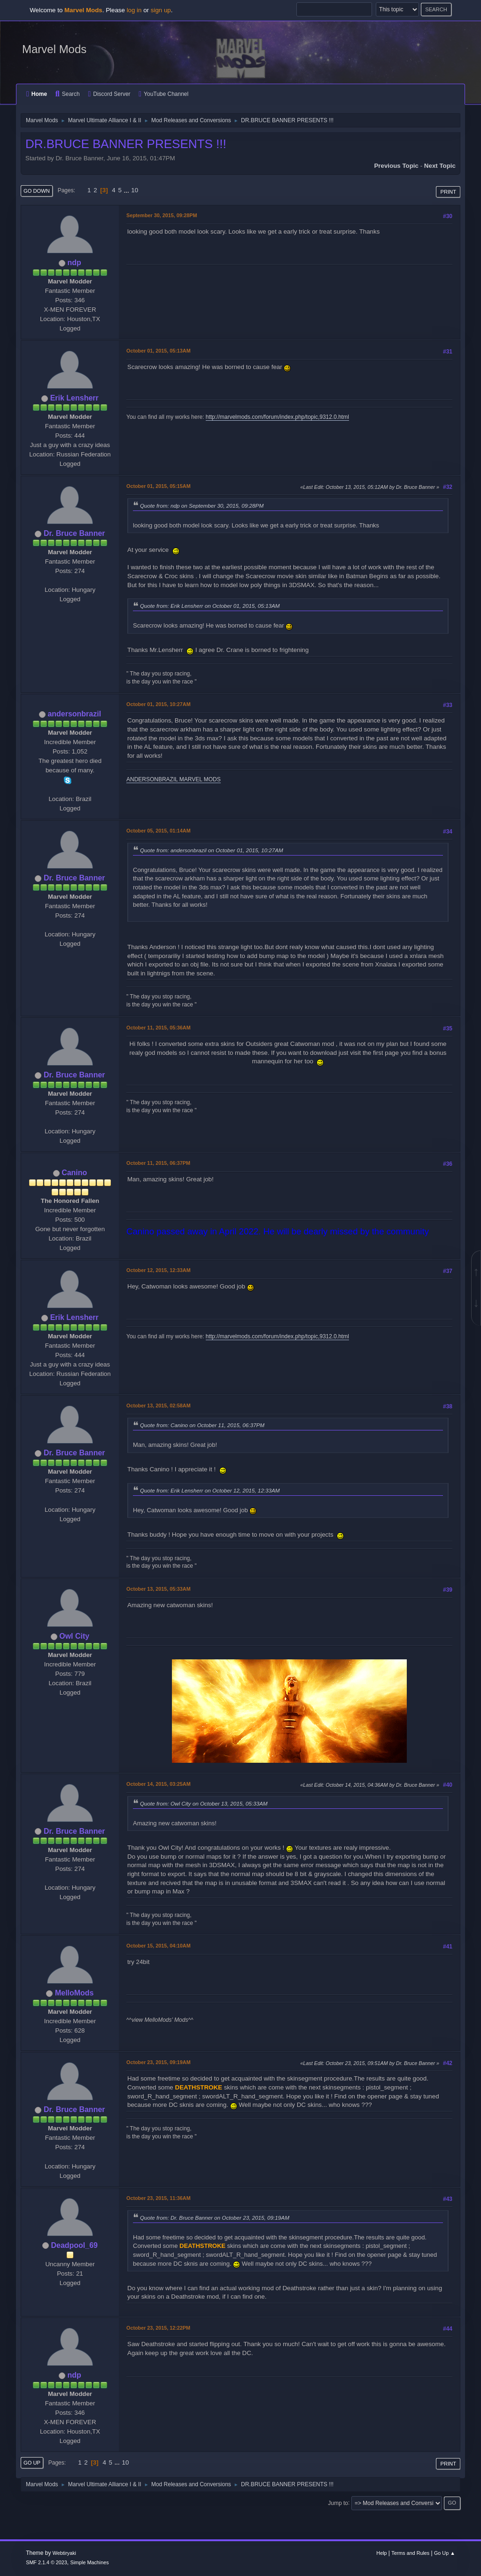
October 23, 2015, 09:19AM (158, 2062)
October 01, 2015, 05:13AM (158, 350)
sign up (161, 10)
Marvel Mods (54, 49)
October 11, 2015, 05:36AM (158, 1027)
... (127, 190)
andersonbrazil (74, 714)
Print (448, 192)
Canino (74, 1173)
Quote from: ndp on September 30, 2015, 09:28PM (202, 506)
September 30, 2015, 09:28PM (161, 215)
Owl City (74, 1636)
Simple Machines (89, 2562)
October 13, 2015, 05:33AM (158, 1589)
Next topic (440, 165)
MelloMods (74, 1993)
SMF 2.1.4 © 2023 (46, 2562)
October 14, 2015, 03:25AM (158, 1784)
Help (381, 2553)
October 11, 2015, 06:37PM (158, 1163)
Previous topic (396, 165)
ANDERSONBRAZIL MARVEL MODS (173, 779)
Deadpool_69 (74, 2245)
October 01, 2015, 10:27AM (158, 704)
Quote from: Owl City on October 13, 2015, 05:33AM (204, 1803)
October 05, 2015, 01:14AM (158, 830)
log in (134, 10)
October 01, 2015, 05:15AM (158, 486)
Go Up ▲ (444, 2553)
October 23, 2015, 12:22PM (158, 2328)
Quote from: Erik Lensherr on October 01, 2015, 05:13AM (210, 606)
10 (134, 190)
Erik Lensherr (74, 398)
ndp (74, 263)
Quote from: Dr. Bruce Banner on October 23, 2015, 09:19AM (214, 2218)
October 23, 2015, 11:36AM (158, 2198)
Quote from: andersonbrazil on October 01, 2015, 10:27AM (211, 850)
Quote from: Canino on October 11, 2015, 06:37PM (202, 1425)
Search (67, 94)
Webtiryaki (64, 2553)
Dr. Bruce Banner (74, 533)
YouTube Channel (163, 94)
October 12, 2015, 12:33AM (158, 1270)
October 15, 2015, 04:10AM (158, 1945)
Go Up (31, 2463)
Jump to (338, 2502)
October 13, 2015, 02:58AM (158, 1405)
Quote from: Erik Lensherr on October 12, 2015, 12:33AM (210, 1490)
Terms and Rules (410, 2553)
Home (36, 94)
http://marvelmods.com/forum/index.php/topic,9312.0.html (277, 417)
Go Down (36, 191)
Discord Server (109, 94)
